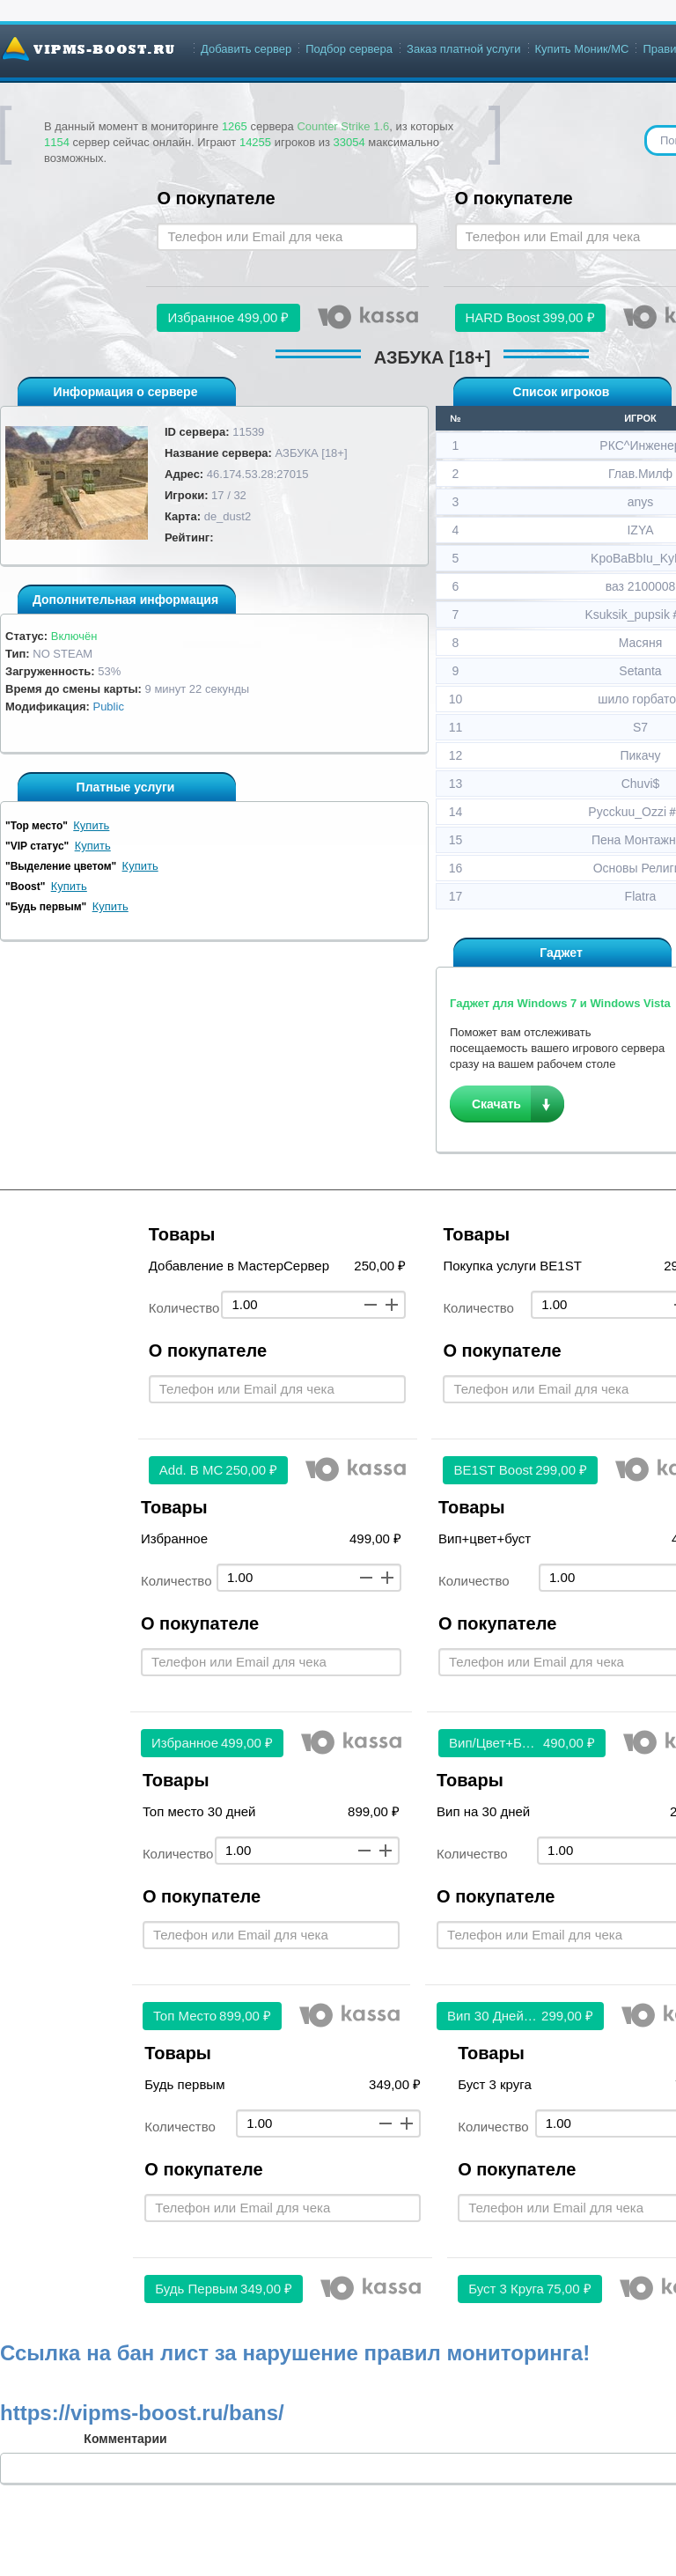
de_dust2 (228, 516)
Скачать (496, 1104)
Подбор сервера (349, 48)
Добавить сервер (246, 48)
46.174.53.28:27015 (258, 474)
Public (107, 706)
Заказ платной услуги (463, 48)
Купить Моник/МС (582, 48)
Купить (91, 825)
